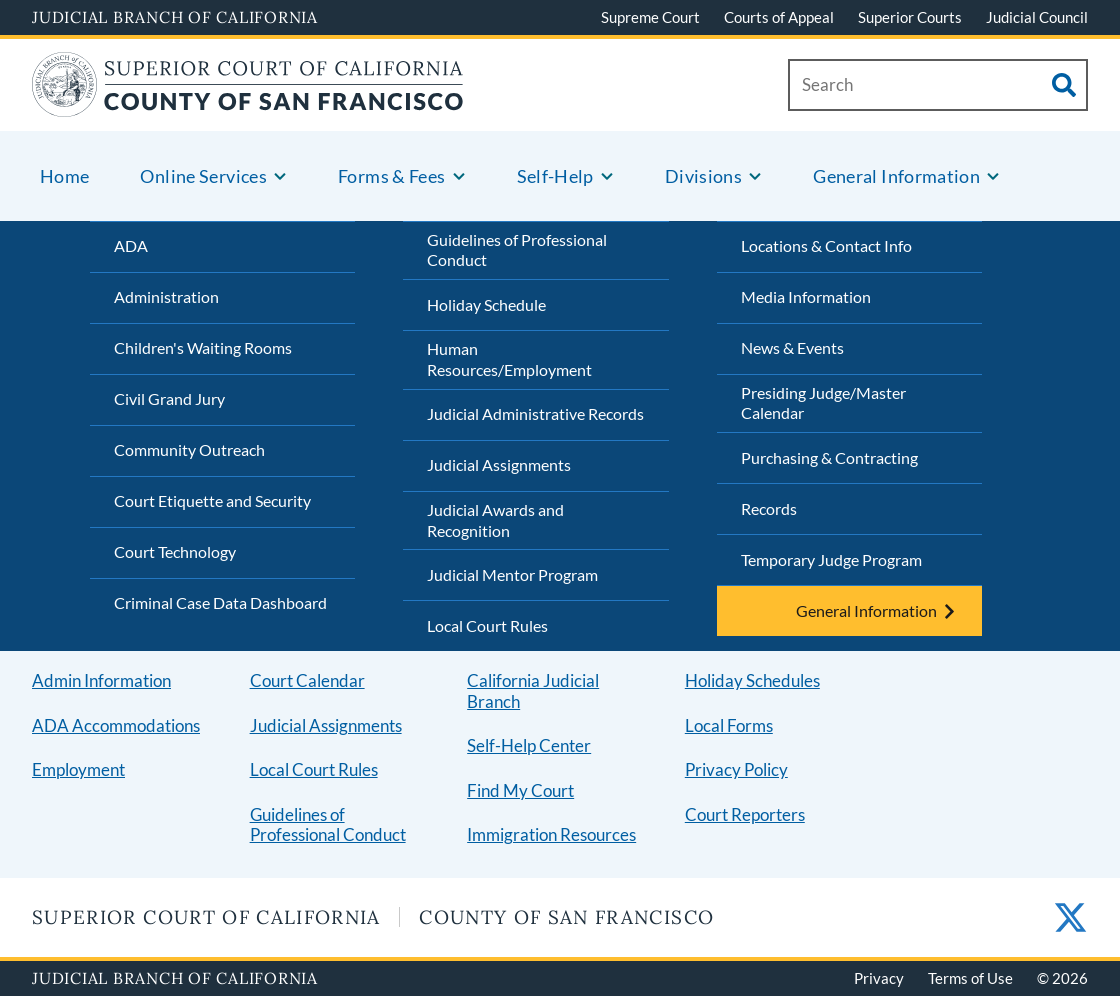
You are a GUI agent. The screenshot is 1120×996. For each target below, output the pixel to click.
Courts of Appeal (779, 17)
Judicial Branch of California (175, 17)
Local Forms (729, 725)
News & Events (792, 347)
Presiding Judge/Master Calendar (823, 403)
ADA (131, 245)
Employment (78, 769)
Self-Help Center (529, 745)
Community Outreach (189, 449)
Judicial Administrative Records (535, 413)
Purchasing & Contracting (829, 457)
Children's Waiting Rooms (203, 347)
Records (769, 508)
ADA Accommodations (116, 725)
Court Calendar (307, 680)
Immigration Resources (551, 834)
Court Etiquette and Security (212, 500)
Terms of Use (970, 978)
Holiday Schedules (752, 680)
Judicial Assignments (499, 464)
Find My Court (520, 790)
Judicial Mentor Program (512, 574)
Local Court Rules (487, 625)
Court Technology (175, 551)
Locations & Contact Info (826, 245)
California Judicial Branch (533, 691)
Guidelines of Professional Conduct (517, 250)
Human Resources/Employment (509, 359)
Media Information (806, 296)
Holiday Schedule (486, 304)
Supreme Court (650, 17)
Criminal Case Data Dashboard (220, 602)
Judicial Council (1037, 17)
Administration (166, 296)
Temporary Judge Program (831, 559)
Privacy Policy (736, 769)
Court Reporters (745, 814)
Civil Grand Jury (169, 398)
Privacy (879, 978)
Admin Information (101, 680)
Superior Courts (910, 17)
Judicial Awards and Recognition (495, 520)
